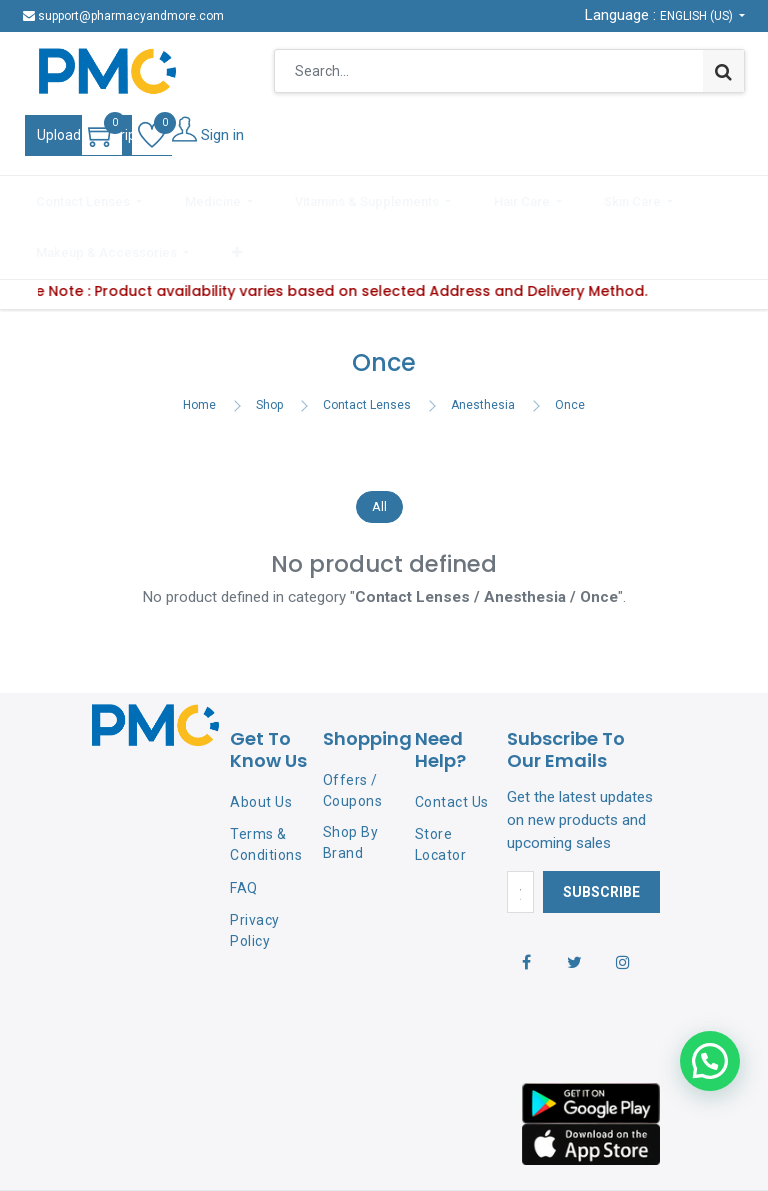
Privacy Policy (255, 869)
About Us (261, 742)
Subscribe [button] (601, 831)
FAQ (244, 827)
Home (199, 344)
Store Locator (441, 783)
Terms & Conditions (266, 783)
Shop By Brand (351, 782)
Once (570, 344)
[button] (731, 197)
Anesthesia (483, 344)
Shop (269, 344)
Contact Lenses (367, 344)
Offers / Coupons (353, 729)
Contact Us (452, 742)
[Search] (723, 71)
